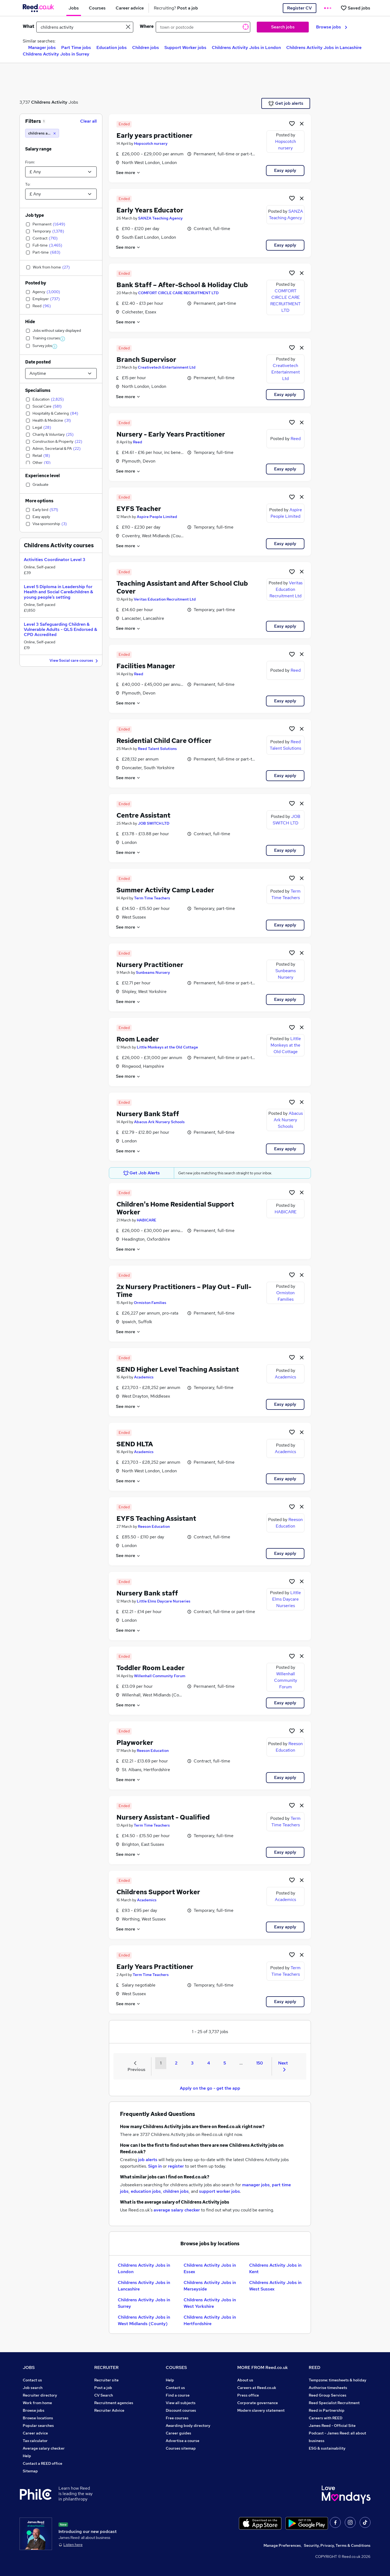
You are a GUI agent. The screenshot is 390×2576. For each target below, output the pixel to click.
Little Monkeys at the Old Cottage (167, 1047)
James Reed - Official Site (332, 2425)
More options (39, 501)
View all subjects (181, 2402)
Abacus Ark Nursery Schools (159, 1121)
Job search (33, 2387)
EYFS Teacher (138, 508)
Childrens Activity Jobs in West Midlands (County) (144, 2320)
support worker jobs (219, 2191)
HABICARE (146, 1220)
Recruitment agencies (113, 2402)
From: (30, 162)
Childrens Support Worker (158, 1892)
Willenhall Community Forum (159, 1675)
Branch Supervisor (146, 359)
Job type (34, 215)
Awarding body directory (188, 2425)
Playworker (134, 1742)
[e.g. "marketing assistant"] (84, 27)
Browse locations (38, 2418)
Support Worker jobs (185, 47)
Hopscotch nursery (151, 143)
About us (245, 2380)
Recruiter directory (40, 2395)
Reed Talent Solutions (157, 748)
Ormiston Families (150, 1302)
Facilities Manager (145, 666)
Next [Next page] (283, 2066)
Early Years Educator (149, 210)
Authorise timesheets (328, 2387)
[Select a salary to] (61, 194)
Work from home (37, 2402)
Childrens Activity (49, 102)
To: (27, 184)
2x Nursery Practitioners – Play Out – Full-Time (183, 1291)
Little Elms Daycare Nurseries (163, 1601)
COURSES (176, 2367)
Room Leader (137, 1039)
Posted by (35, 283)
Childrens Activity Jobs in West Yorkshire (210, 2303)
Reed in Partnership (326, 2410)
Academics (144, 1377)
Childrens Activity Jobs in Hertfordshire (210, 2320)
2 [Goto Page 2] (176, 2063)
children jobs (176, 2191)
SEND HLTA (134, 1444)
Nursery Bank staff (147, 1593)
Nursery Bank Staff (147, 1114)
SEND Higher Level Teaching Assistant (177, 1369)
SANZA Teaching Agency (160, 218)
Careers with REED (325, 2418)
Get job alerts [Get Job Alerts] (285, 103)
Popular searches (38, 2425)
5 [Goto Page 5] (224, 2063)
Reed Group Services (327, 2395)
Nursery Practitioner (149, 965)
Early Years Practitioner (154, 1966)
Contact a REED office (42, 2463)
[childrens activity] (42, 133)
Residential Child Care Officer (164, 740)
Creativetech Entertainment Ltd (167, 367)
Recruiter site (106, 2380)
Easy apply (285, 170)
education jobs (146, 2191)
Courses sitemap (181, 2448)
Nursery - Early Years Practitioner (170, 434)
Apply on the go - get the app (210, 2088)
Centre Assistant (143, 815)
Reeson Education (154, 1526)
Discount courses (181, 2410)
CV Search (103, 2395)
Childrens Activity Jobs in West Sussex (275, 2286)
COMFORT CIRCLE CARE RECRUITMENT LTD (178, 292)
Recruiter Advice (109, 2410)
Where (147, 26)
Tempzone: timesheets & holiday (337, 2380)
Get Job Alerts (141, 1173)
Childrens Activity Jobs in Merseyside (210, 2286)
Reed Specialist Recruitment (334, 2402)
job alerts (147, 2159)
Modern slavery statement (261, 2410)
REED (314, 2367)
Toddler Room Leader (150, 1668)
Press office (248, 2395)
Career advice (35, 2433)
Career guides (178, 2433)
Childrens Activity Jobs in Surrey (56, 54)
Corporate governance (257, 2402)
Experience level (42, 476)
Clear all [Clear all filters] (88, 121)
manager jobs (256, 2185)
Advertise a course (182, 2440)
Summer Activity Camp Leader (165, 890)
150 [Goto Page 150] (259, 2063)
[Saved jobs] (355, 8)
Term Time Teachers (152, 898)
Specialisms (37, 390)
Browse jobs (331, 27)
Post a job (103, 2387)
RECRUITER (106, 2367)
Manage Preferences (282, 2545)
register (176, 2166)
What (28, 26)
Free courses (177, 2418)
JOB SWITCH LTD (153, 823)
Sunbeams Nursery (153, 972)
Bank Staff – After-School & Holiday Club (182, 285)
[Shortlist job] (292, 123)
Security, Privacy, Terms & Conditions (337, 2545)
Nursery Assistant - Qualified (163, 1817)
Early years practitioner (154, 135)
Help (27, 2455)
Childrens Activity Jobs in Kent (275, 2268)
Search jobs (283, 27)
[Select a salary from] (61, 171)
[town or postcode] (203, 27)
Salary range (38, 149)
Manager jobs (42, 47)
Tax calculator (35, 2440)
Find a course (178, 2395)
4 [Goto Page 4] (208, 2063)
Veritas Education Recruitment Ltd (165, 599)
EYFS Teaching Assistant (156, 1518)
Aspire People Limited (157, 516)
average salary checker (177, 2210)
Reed (137, 442)
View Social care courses (74, 661)
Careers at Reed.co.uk (256, 2387)
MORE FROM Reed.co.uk (262, 2367)
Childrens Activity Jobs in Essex (210, 2268)
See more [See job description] (128, 172)
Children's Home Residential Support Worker (175, 1208)
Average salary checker (44, 2448)
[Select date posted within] (61, 373)
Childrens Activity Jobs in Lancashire (324, 47)
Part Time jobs (76, 47)
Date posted (38, 362)
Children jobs (145, 47)
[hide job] (302, 123)
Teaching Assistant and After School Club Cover (182, 587)
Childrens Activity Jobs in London (246, 47)
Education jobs (111, 47)
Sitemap (30, 2471)
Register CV (299, 8)
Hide (30, 322)
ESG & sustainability (327, 2448)
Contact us (32, 2380)
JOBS (29, 2367)
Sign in (155, 2166)
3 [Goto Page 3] (192, 2063)
